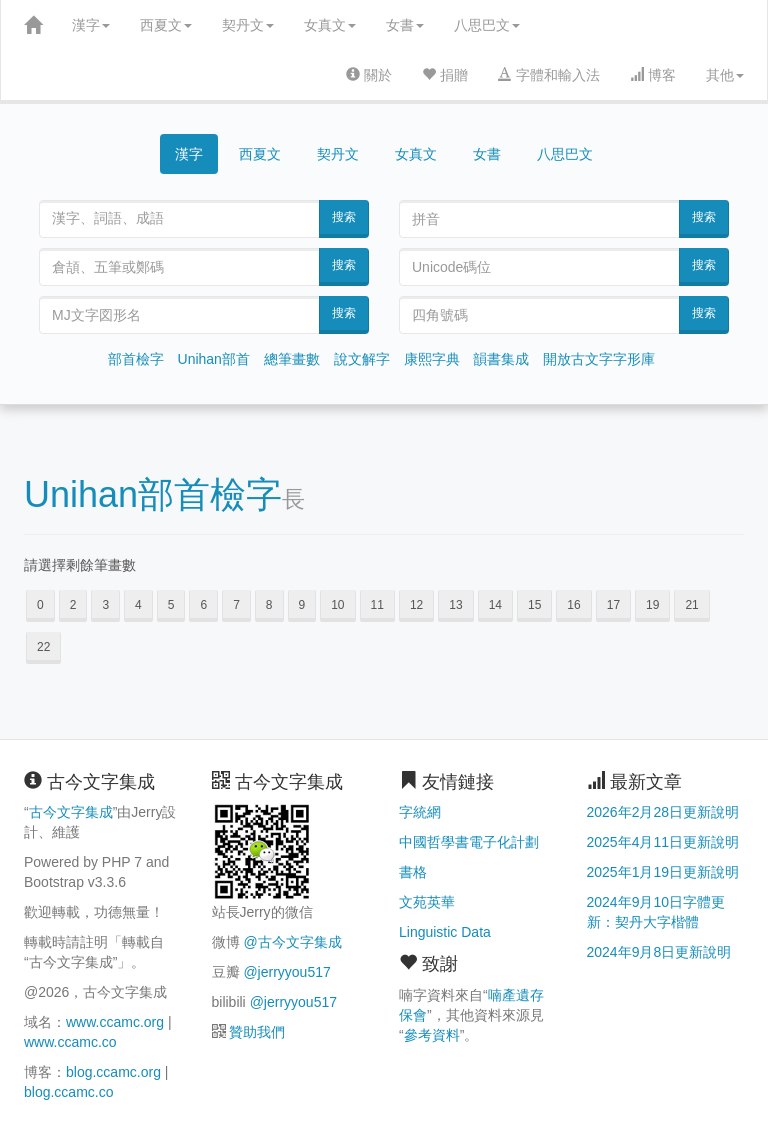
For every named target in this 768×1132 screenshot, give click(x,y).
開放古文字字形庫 (599, 359)
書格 (413, 872)
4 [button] (138, 605)
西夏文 (166, 25)
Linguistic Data (445, 932)
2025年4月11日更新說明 (663, 842)
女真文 (330, 25)
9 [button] (302, 605)
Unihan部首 (214, 359)
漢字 (91, 25)
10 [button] (337, 605)
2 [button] (73, 605)
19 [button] (652, 605)
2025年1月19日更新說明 (663, 872)
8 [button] (269, 605)
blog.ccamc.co (68, 1092)
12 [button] (416, 605)
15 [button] (534, 605)
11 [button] (377, 605)
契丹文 (248, 25)
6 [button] (203, 605)
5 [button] (171, 605)
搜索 (344, 217)
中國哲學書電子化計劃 (469, 842)
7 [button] (236, 605)
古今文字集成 (71, 812)
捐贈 (445, 75)
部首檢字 (136, 359)
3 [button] (105, 605)
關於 (369, 75)
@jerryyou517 (286, 972)
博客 (653, 75)
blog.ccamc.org (113, 1072)
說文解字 (362, 359)
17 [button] (613, 605)
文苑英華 (427, 902)
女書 (405, 25)
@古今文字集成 (292, 942)
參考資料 (432, 1035)
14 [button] (495, 605)
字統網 (420, 812)
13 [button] (455, 605)
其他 (725, 75)
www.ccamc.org (115, 1022)
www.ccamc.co (70, 1042)
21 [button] (691, 605)
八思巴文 (487, 25)
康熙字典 (432, 359)
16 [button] (573, 605)
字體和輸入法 (549, 75)
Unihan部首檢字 (153, 494)
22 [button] (43, 647)
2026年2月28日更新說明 (663, 812)
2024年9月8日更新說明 (659, 952)
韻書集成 (501, 359)
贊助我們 (257, 1032)
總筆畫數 (292, 359)
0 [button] (40, 605)
